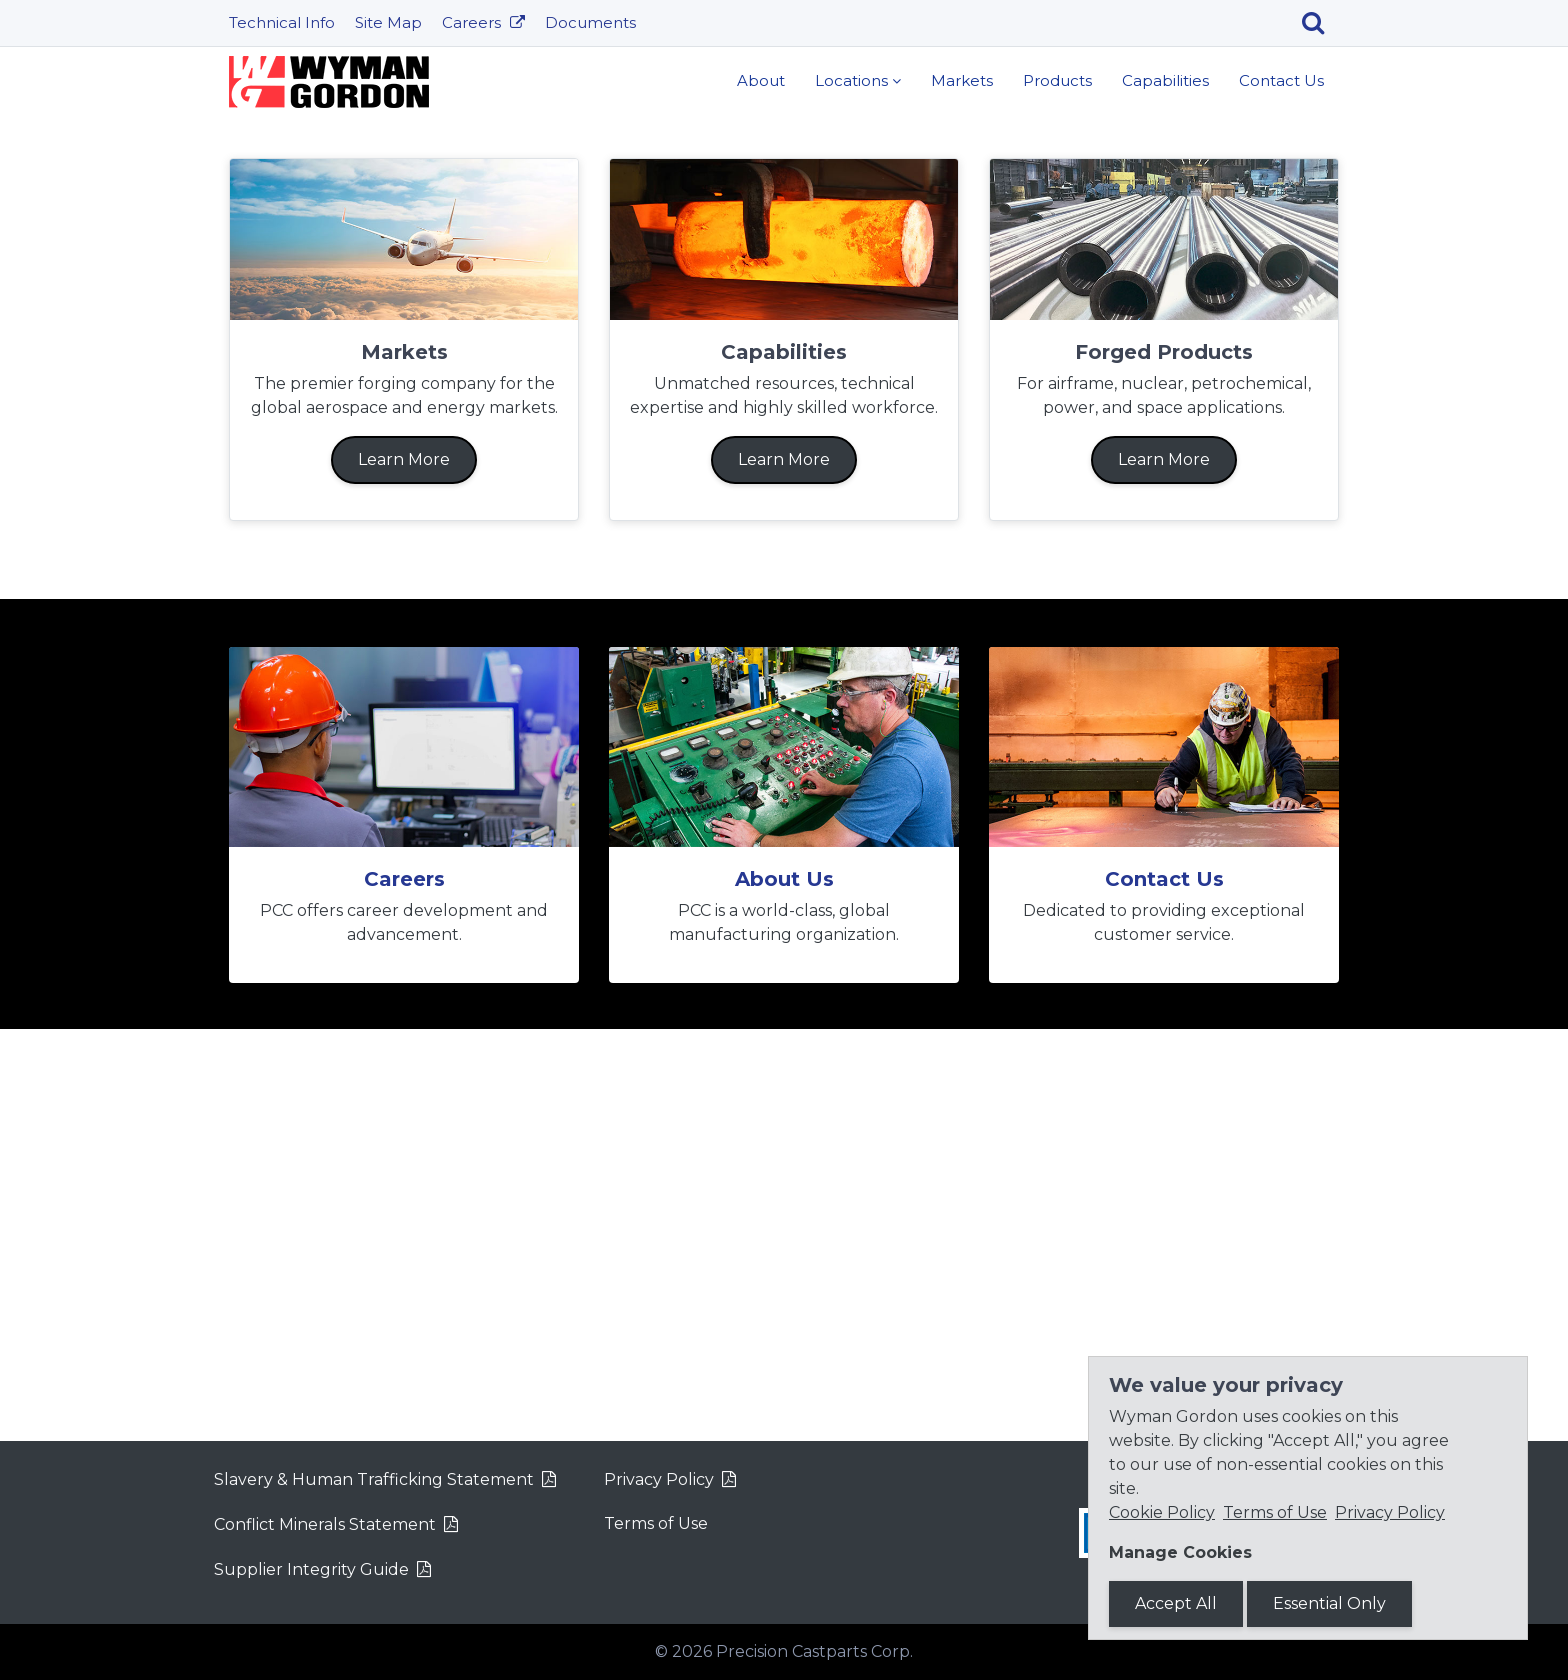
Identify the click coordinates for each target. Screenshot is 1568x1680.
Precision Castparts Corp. (814, 1651)
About (761, 80)
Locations (851, 80)
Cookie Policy (1162, 1512)
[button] (117, 316)
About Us (784, 1291)
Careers (473, 22)
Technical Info (282, 22)
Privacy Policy (659, 1479)
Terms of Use (656, 1523)
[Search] (1320, 23)
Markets (962, 80)
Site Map (388, 22)
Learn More (784, 381)
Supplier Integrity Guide (311, 1569)
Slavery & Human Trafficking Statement (374, 1479)
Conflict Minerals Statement (325, 1524)
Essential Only (1329, 1603)
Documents (590, 22)
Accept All (1176, 1603)
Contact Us (1281, 80)
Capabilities (1165, 80)
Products (1057, 80)
